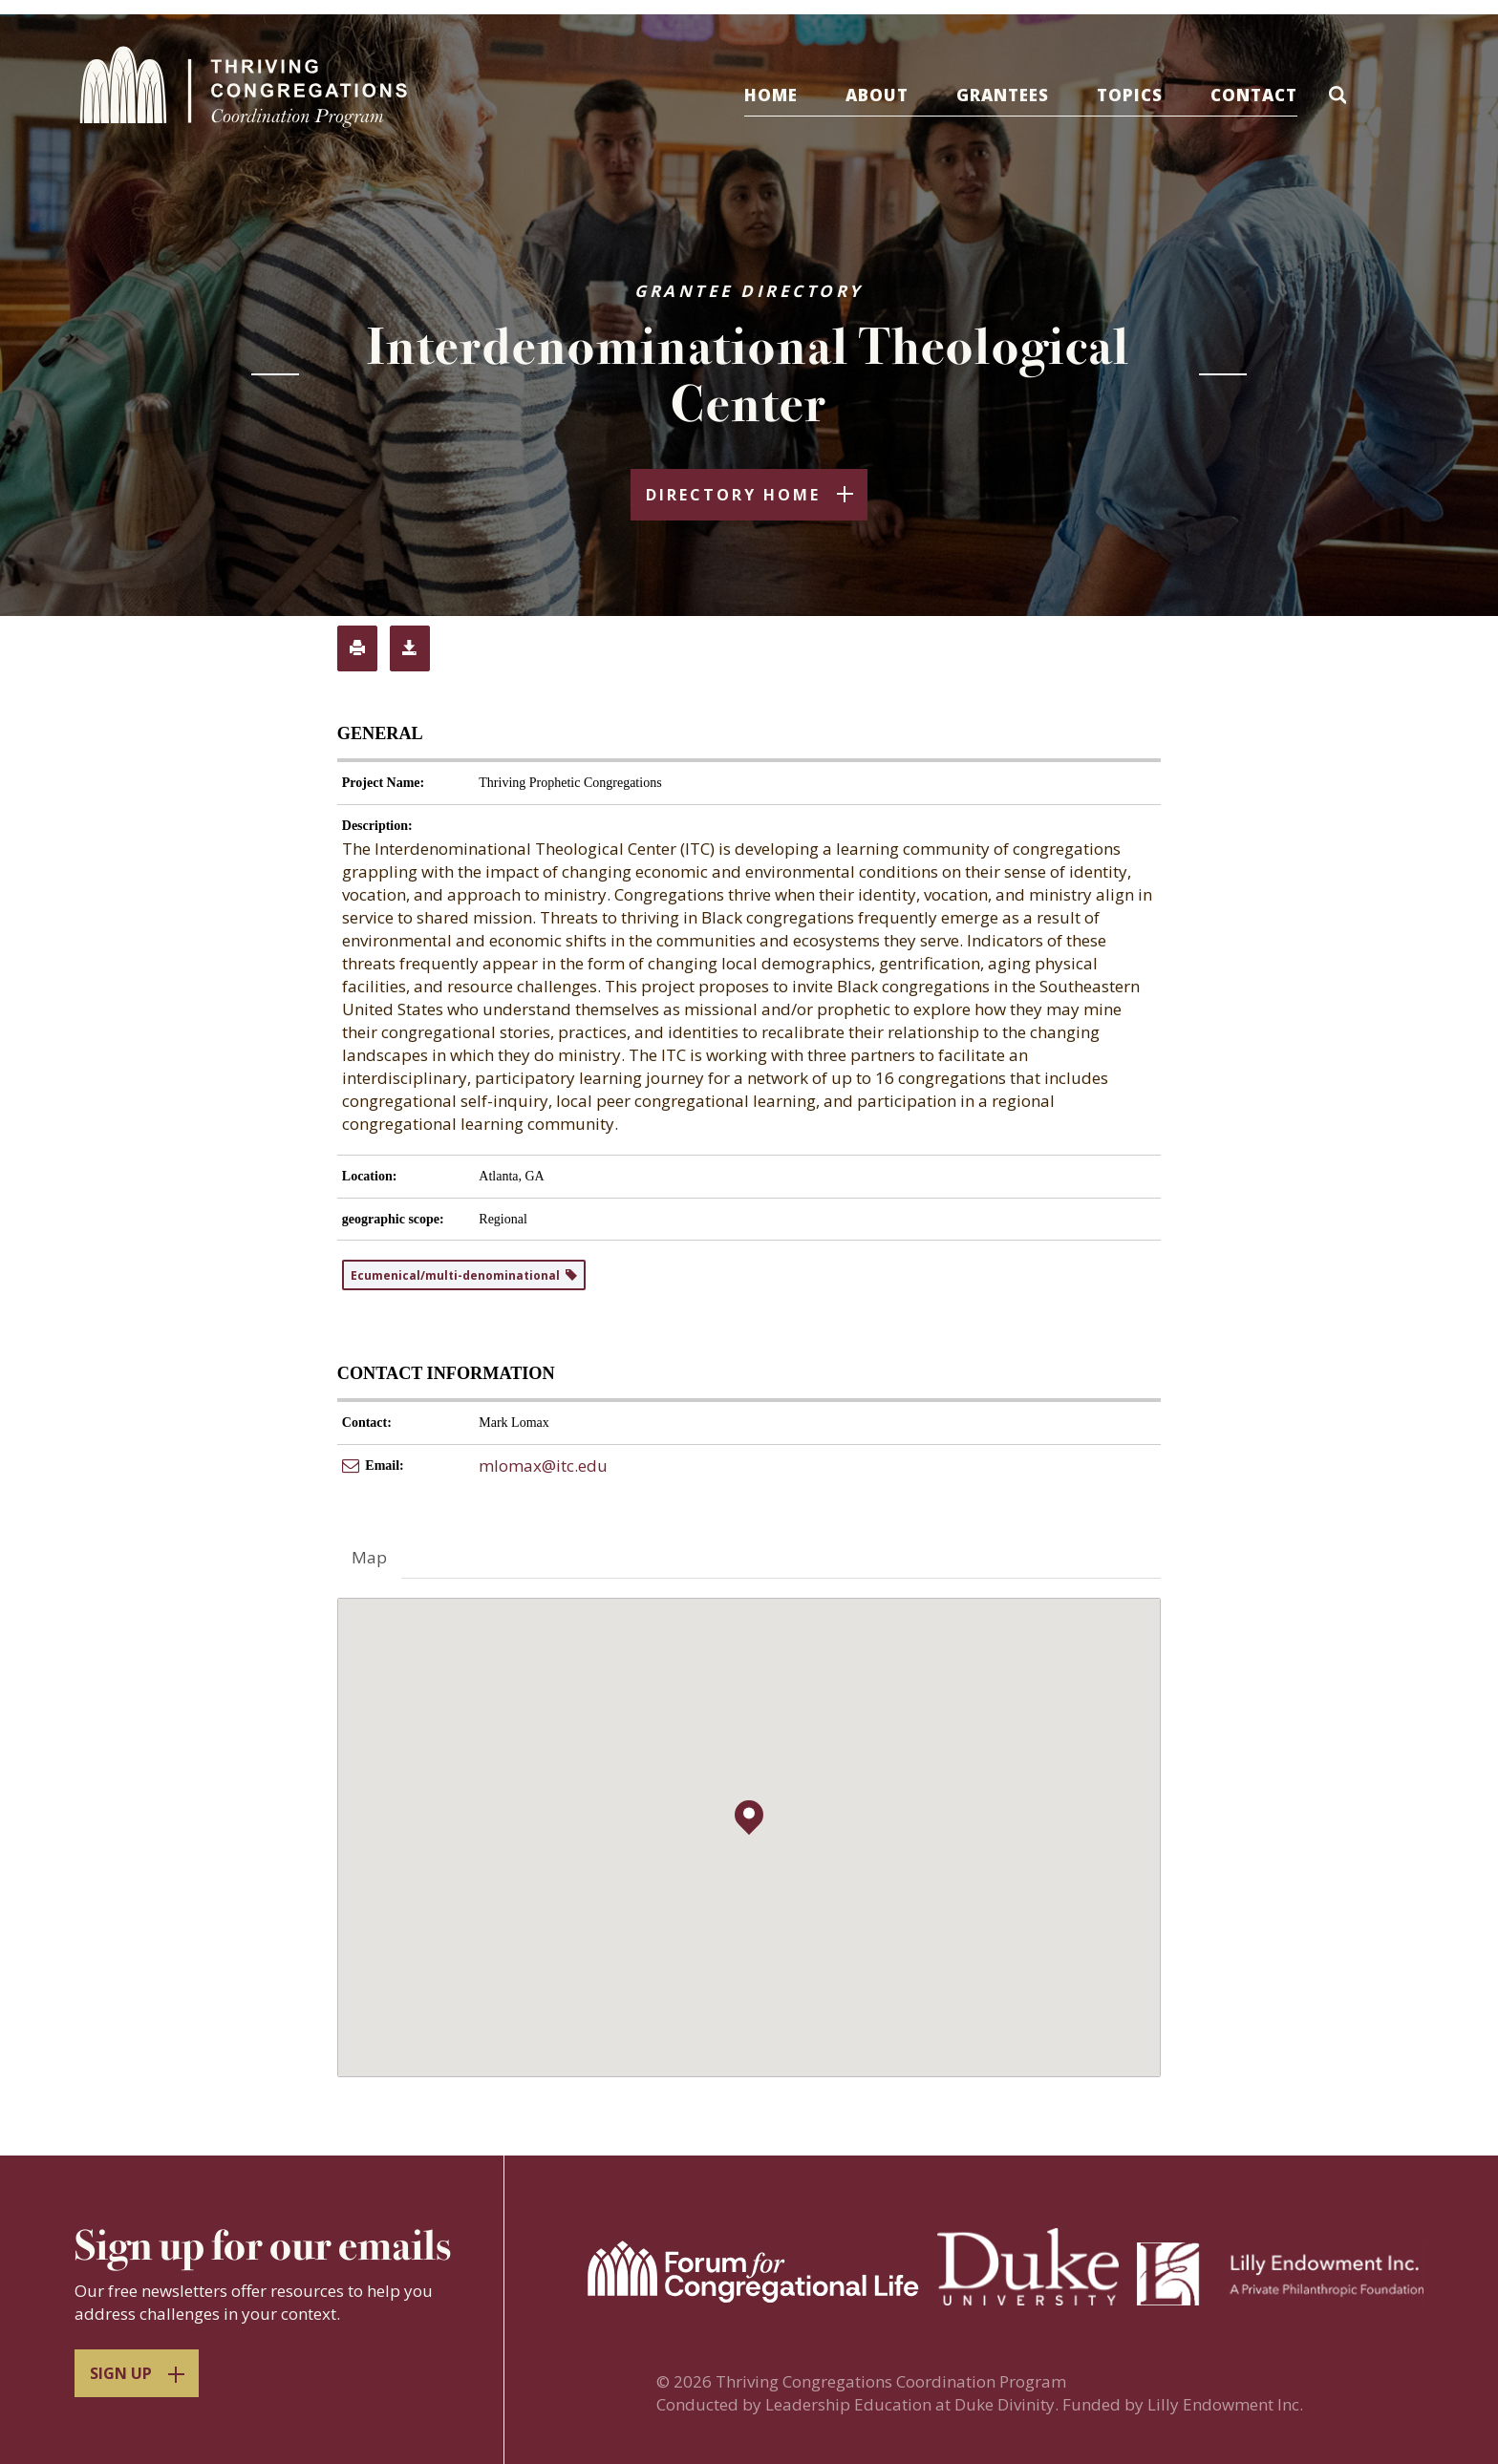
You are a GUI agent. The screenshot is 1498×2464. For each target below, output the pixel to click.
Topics (1144, 95)
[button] (1357, 98)
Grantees (1017, 95)
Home (785, 95)
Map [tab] (369, 1559)
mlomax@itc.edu (543, 1467)
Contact (1268, 95)
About (891, 95)
